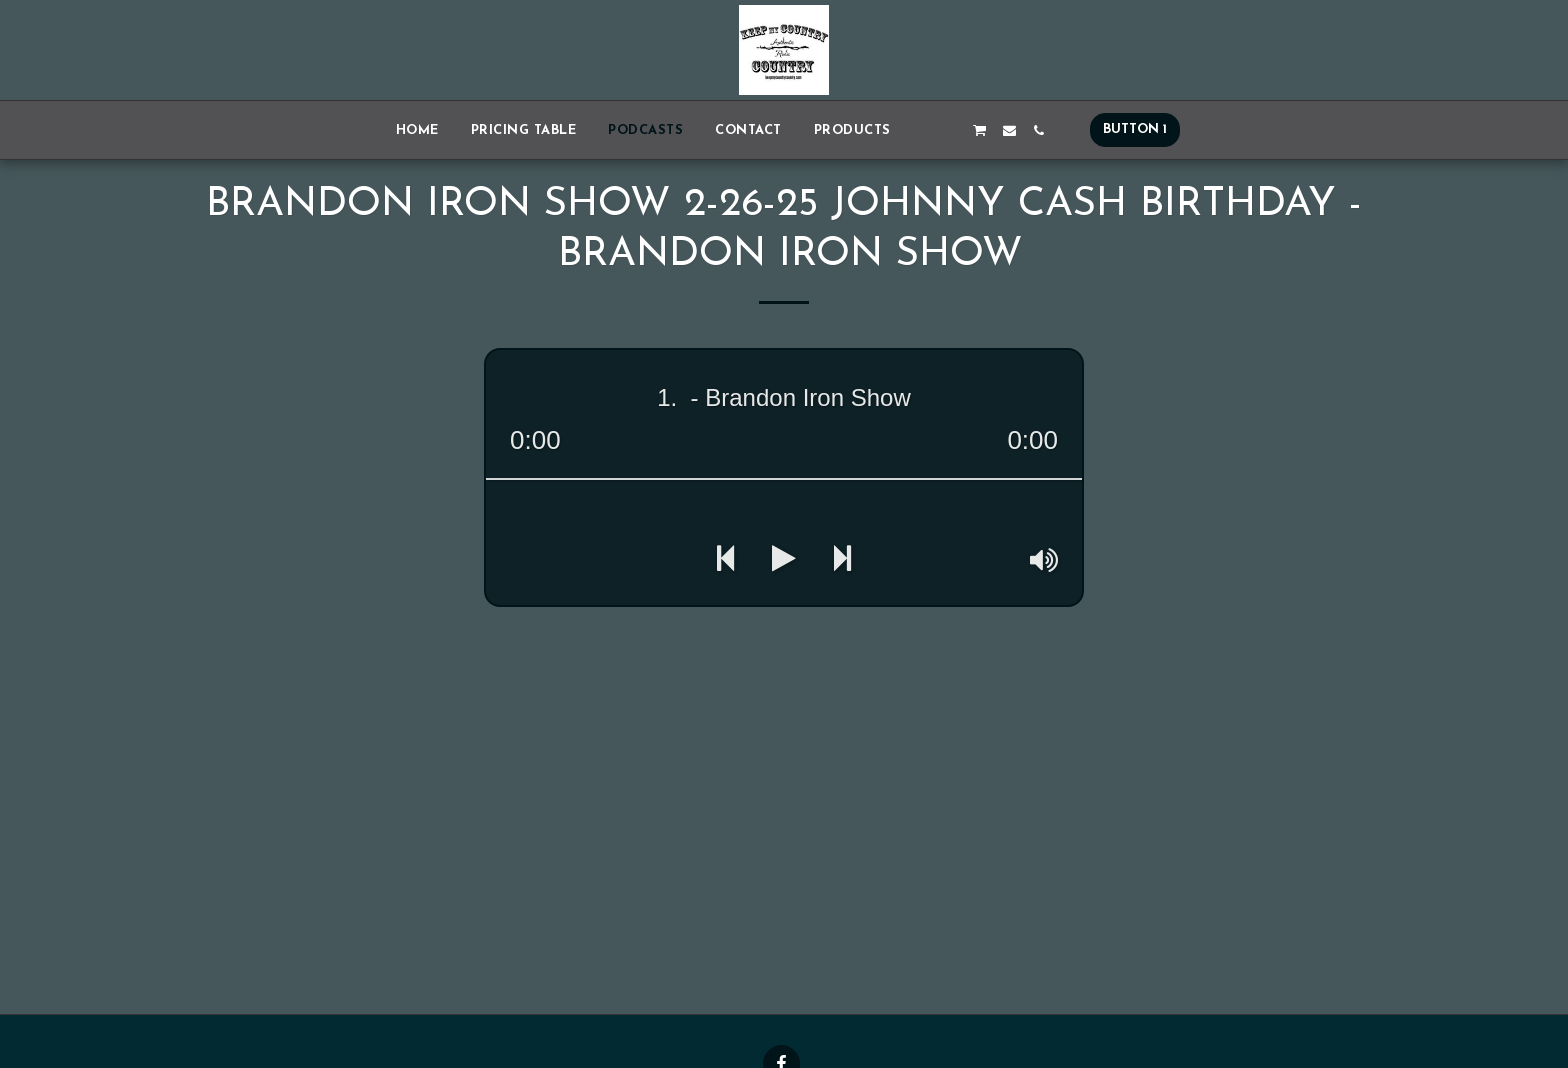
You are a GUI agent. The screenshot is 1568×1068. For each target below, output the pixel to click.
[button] (921, 130)
